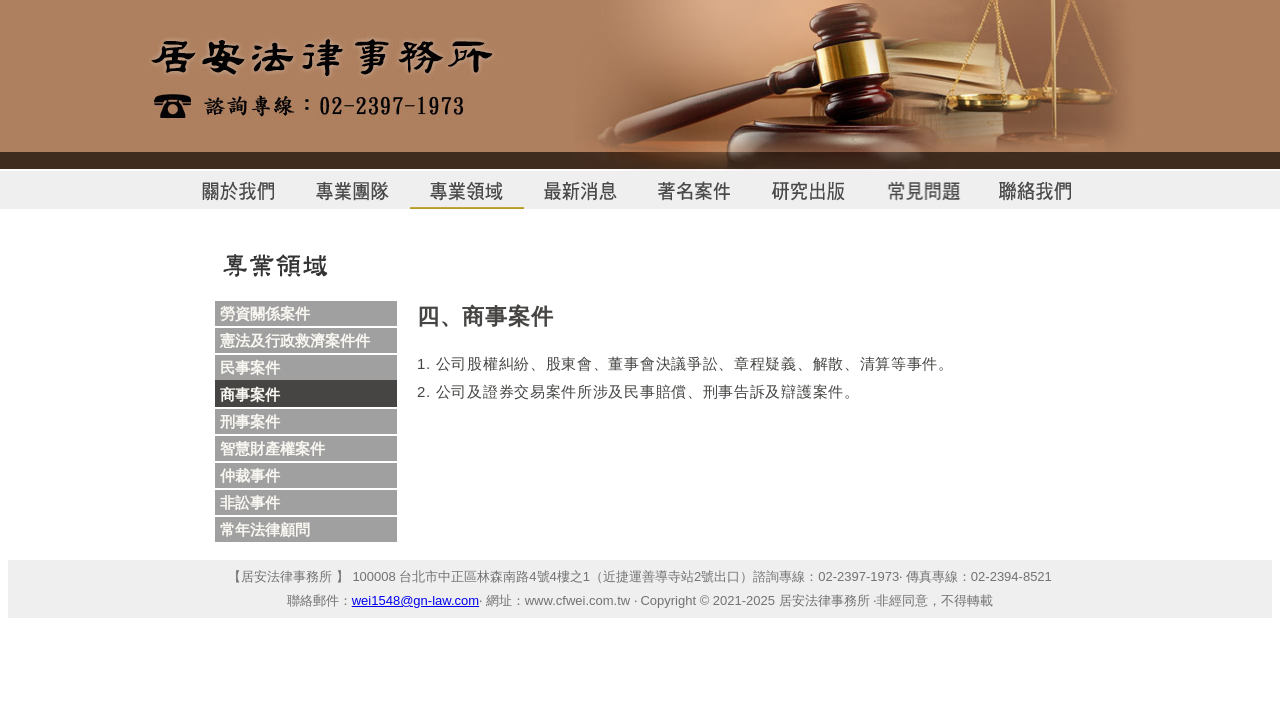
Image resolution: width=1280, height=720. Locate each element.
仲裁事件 (250, 475)
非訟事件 (250, 502)
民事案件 (250, 367)
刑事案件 (250, 421)
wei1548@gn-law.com (415, 600)
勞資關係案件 (265, 313)
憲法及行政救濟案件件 (295, 340)
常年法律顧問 (265, 529)
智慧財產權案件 (272, 448)
